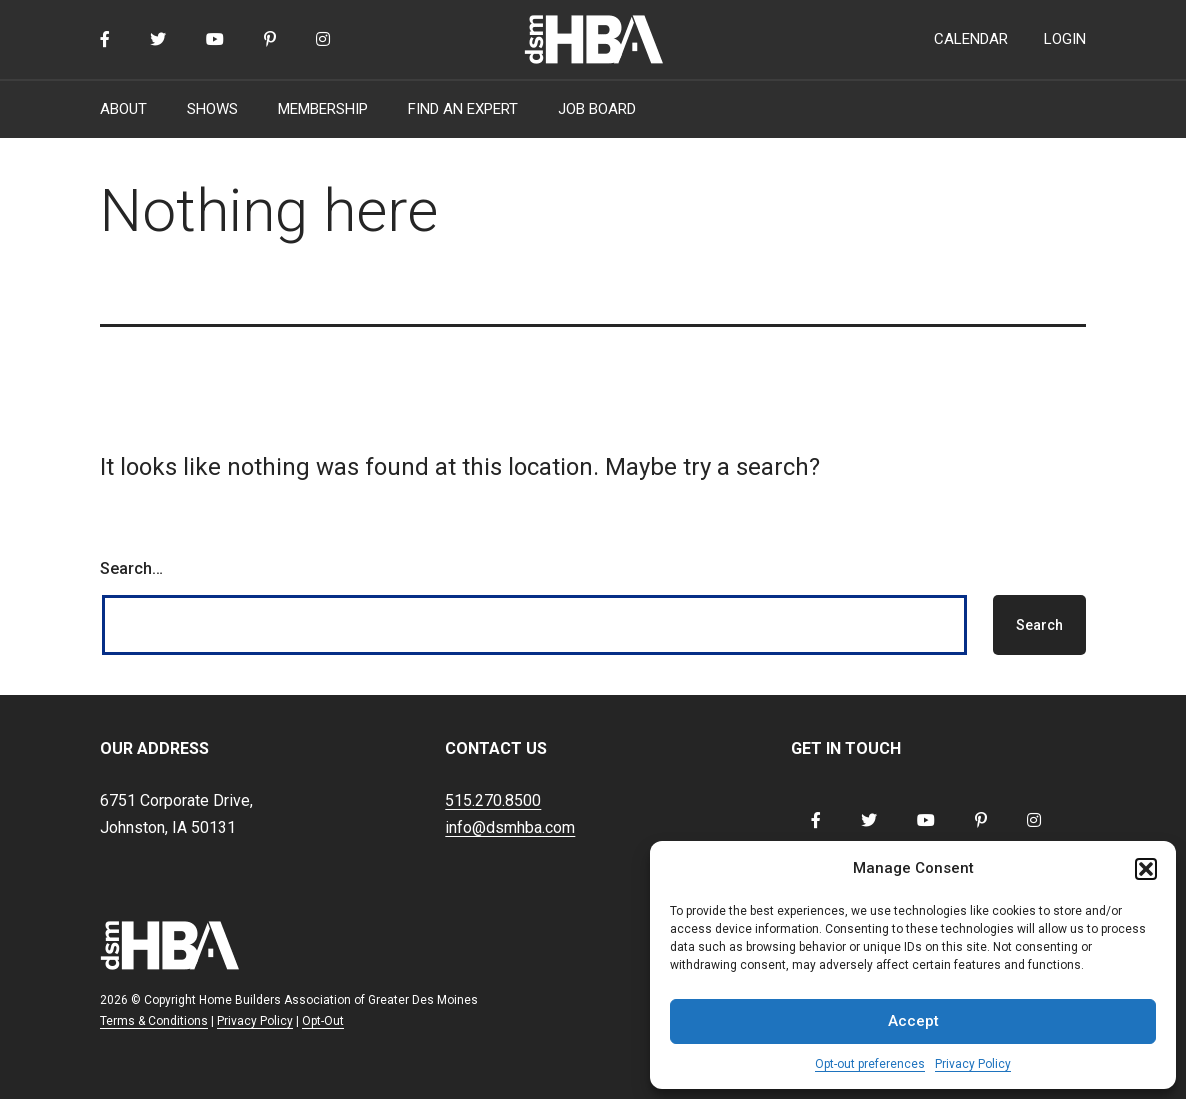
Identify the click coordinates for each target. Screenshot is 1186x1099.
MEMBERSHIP (323, 109)
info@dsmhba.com (510, 827)
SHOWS (212, 109)
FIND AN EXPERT (463, 109)
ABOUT (123, 109)
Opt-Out (323, 1021)
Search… (131, 568)
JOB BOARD (597, 109)
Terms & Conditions (154, 1021)
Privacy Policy (973, 1064)
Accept (913, 1021)
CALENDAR (971, 39)
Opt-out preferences (870, 1064)
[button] (1146, 869)
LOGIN (1065, 39)
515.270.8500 (493, 800)
